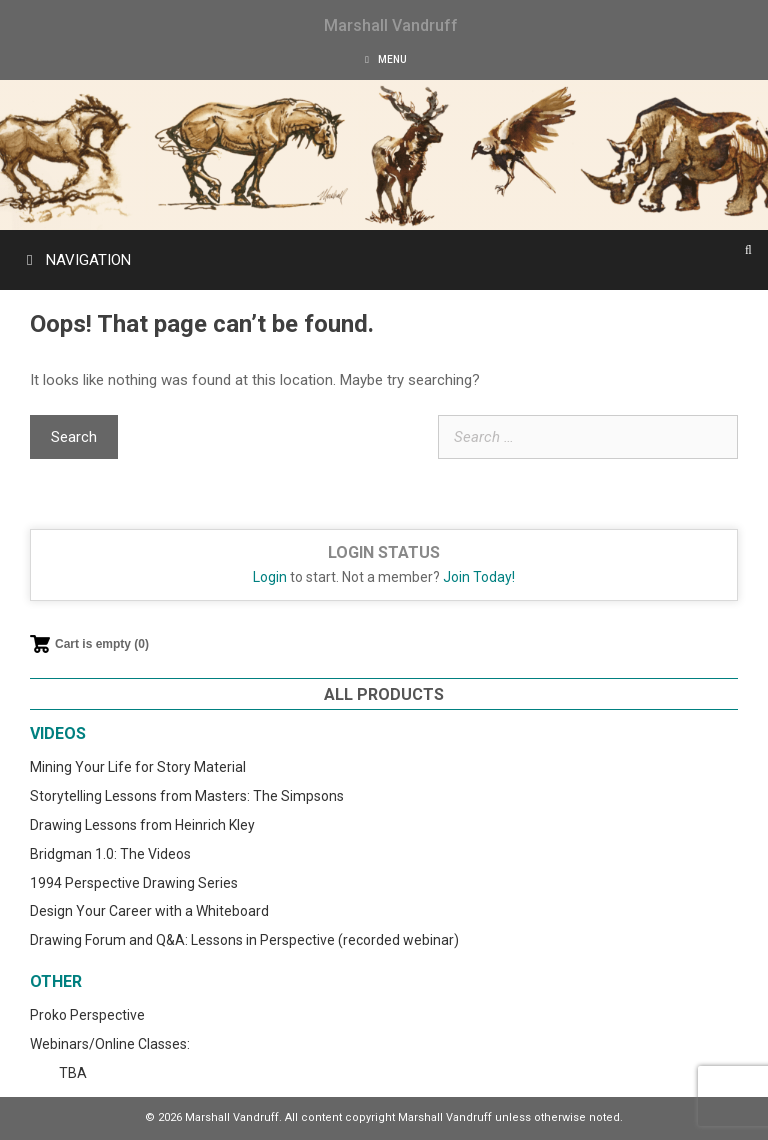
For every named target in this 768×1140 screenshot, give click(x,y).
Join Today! (479, 577)
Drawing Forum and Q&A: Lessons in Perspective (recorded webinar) (244, 940)
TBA (73, 1073)
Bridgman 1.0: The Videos (110, 854)
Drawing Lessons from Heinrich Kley (142, 825)
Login (270, 577)
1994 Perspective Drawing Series (134, 883)
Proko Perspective (87, 1015)
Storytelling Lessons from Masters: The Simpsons (187, 796)
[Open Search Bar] (748, 250)
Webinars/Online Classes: (110, 1044)
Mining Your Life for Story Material (138, 767)
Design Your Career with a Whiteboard (149, 911)
